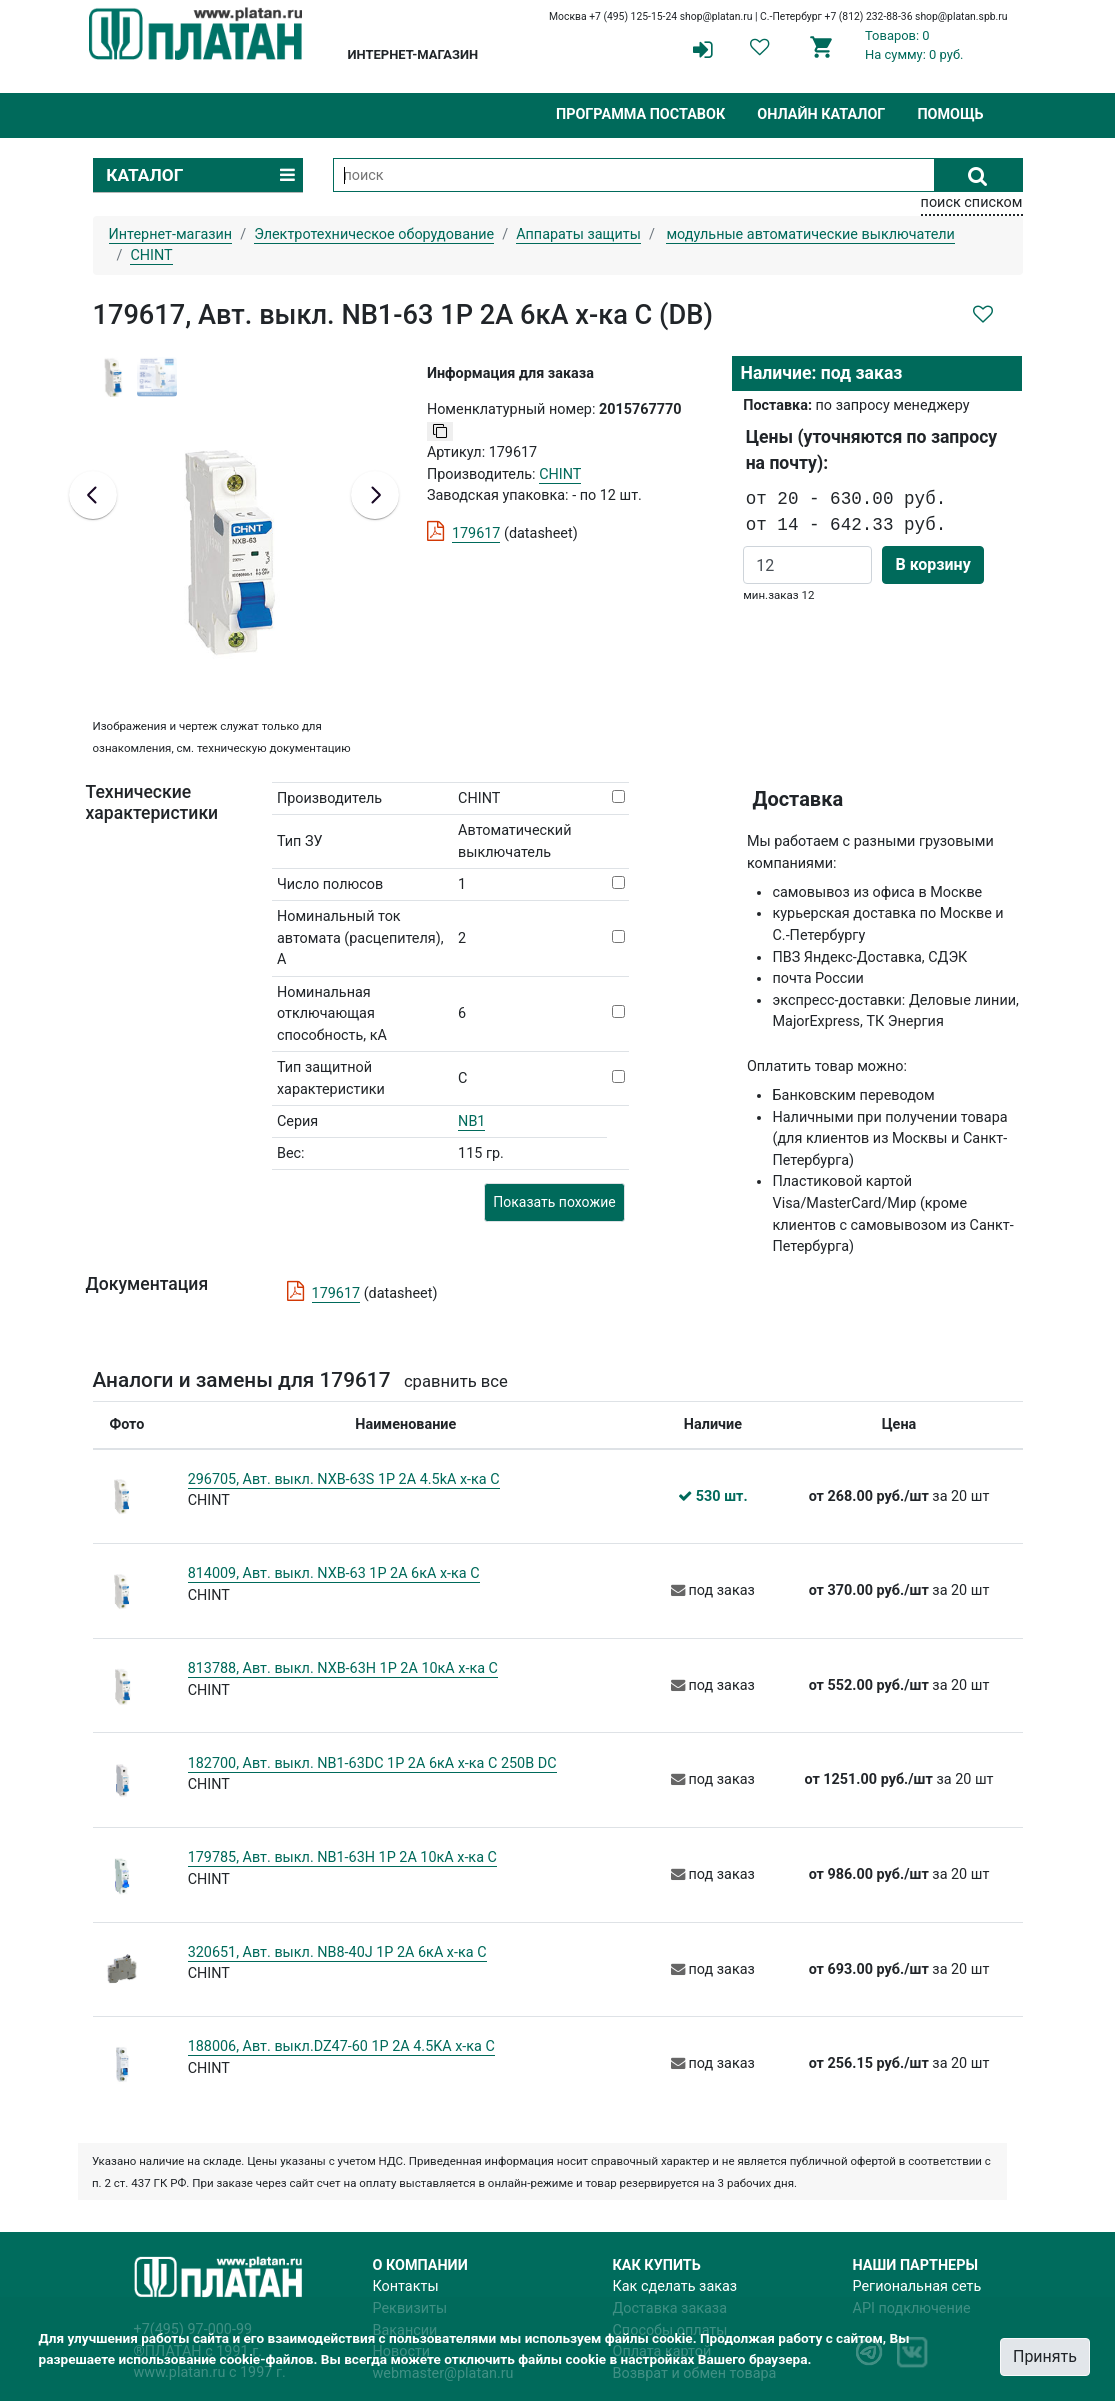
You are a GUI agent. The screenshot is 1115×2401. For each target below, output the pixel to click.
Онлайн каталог (821, 114)
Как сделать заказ (675, 2286)
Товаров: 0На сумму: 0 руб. (914, 45)
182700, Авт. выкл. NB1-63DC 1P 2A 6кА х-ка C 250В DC (372, 1763)
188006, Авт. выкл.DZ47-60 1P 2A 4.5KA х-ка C (341, 2046)
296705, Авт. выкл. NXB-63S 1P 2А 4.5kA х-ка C (344, 1479)
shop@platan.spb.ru (961, 16)
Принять (1045, 2356)
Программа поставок (640, 114)
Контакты (406, 2286)
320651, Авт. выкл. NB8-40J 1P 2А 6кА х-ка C (337, 1952)
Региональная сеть (917, 2286)
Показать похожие (554, 1202)
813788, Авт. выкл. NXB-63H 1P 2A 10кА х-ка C (343, 1668)
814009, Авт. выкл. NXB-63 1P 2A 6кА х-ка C (334, 1573)
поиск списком (972, 202)
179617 (476, 533)
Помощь (950, 114)
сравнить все (456, 1381)
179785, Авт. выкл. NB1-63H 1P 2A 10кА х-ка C (342, 1857)
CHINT (560, 474)
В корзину (932, 564)
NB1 (471, 1121)
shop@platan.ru (716, 16)
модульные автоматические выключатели (810, 234)
